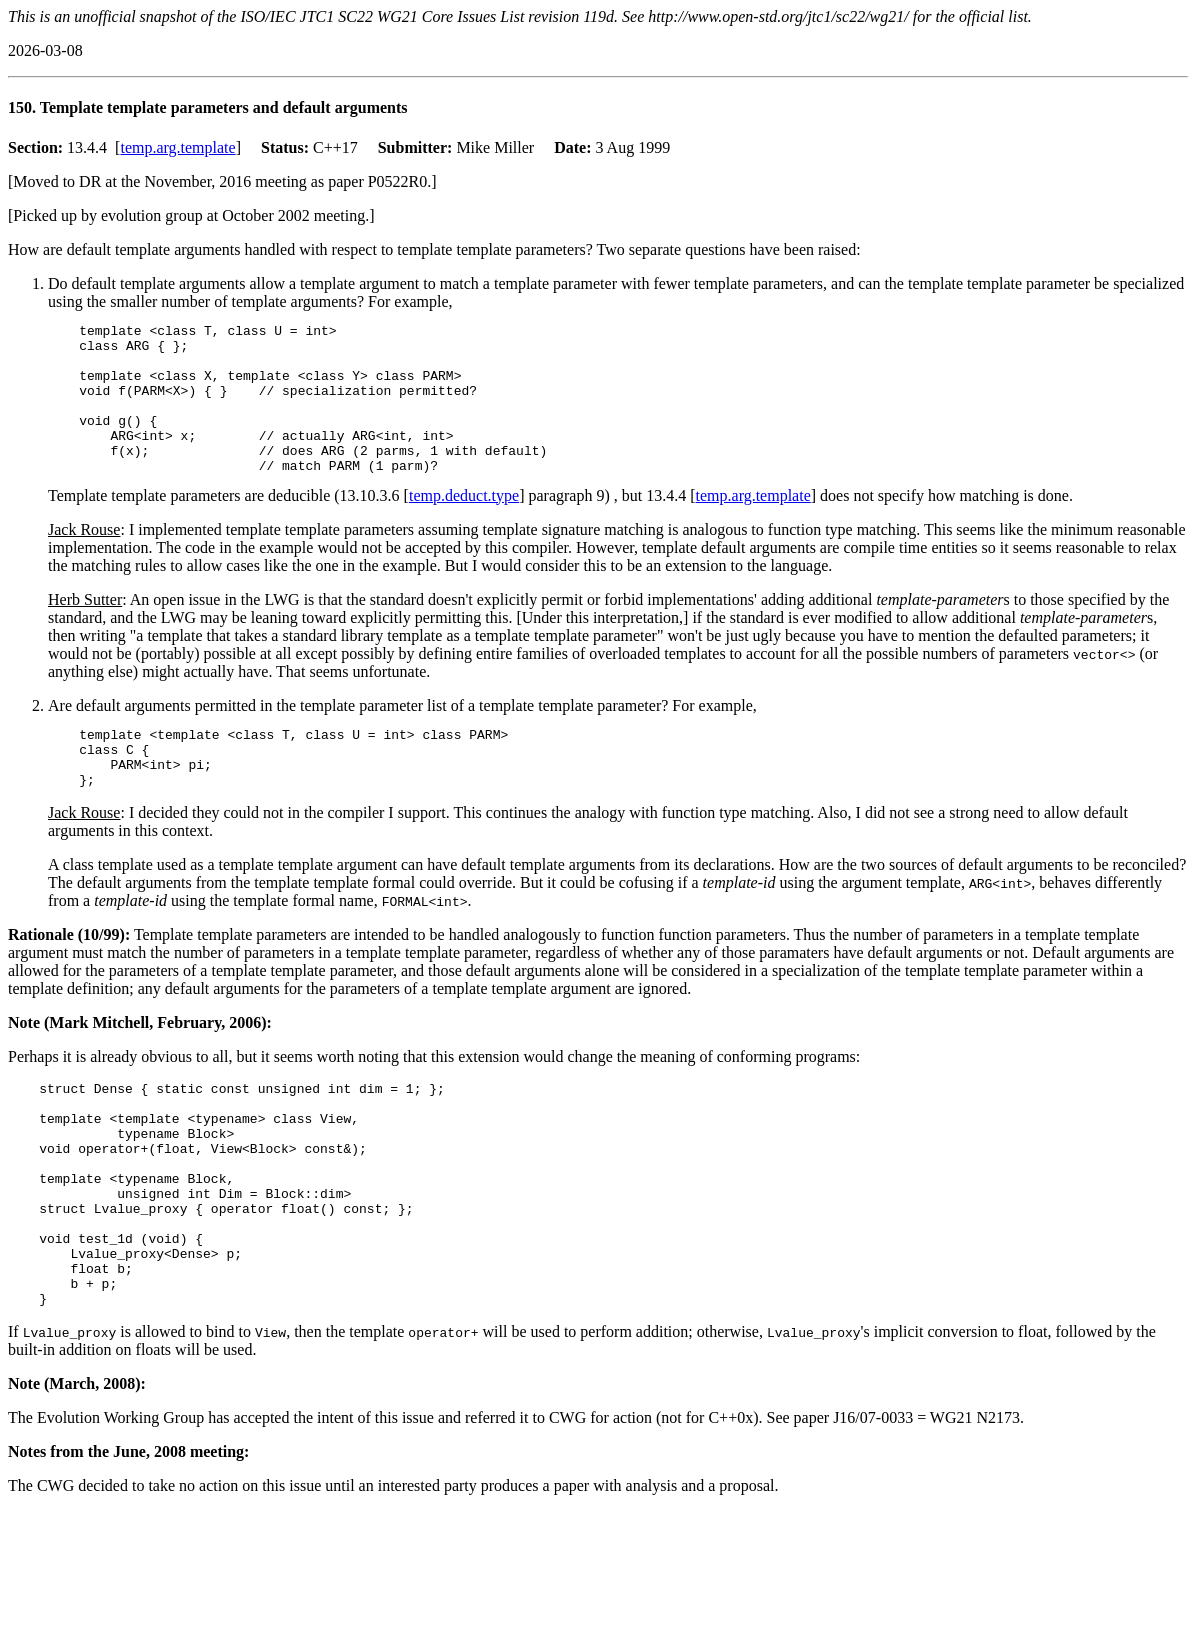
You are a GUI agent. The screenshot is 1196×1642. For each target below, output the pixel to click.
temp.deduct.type (464, 525)
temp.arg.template (177, 147)
